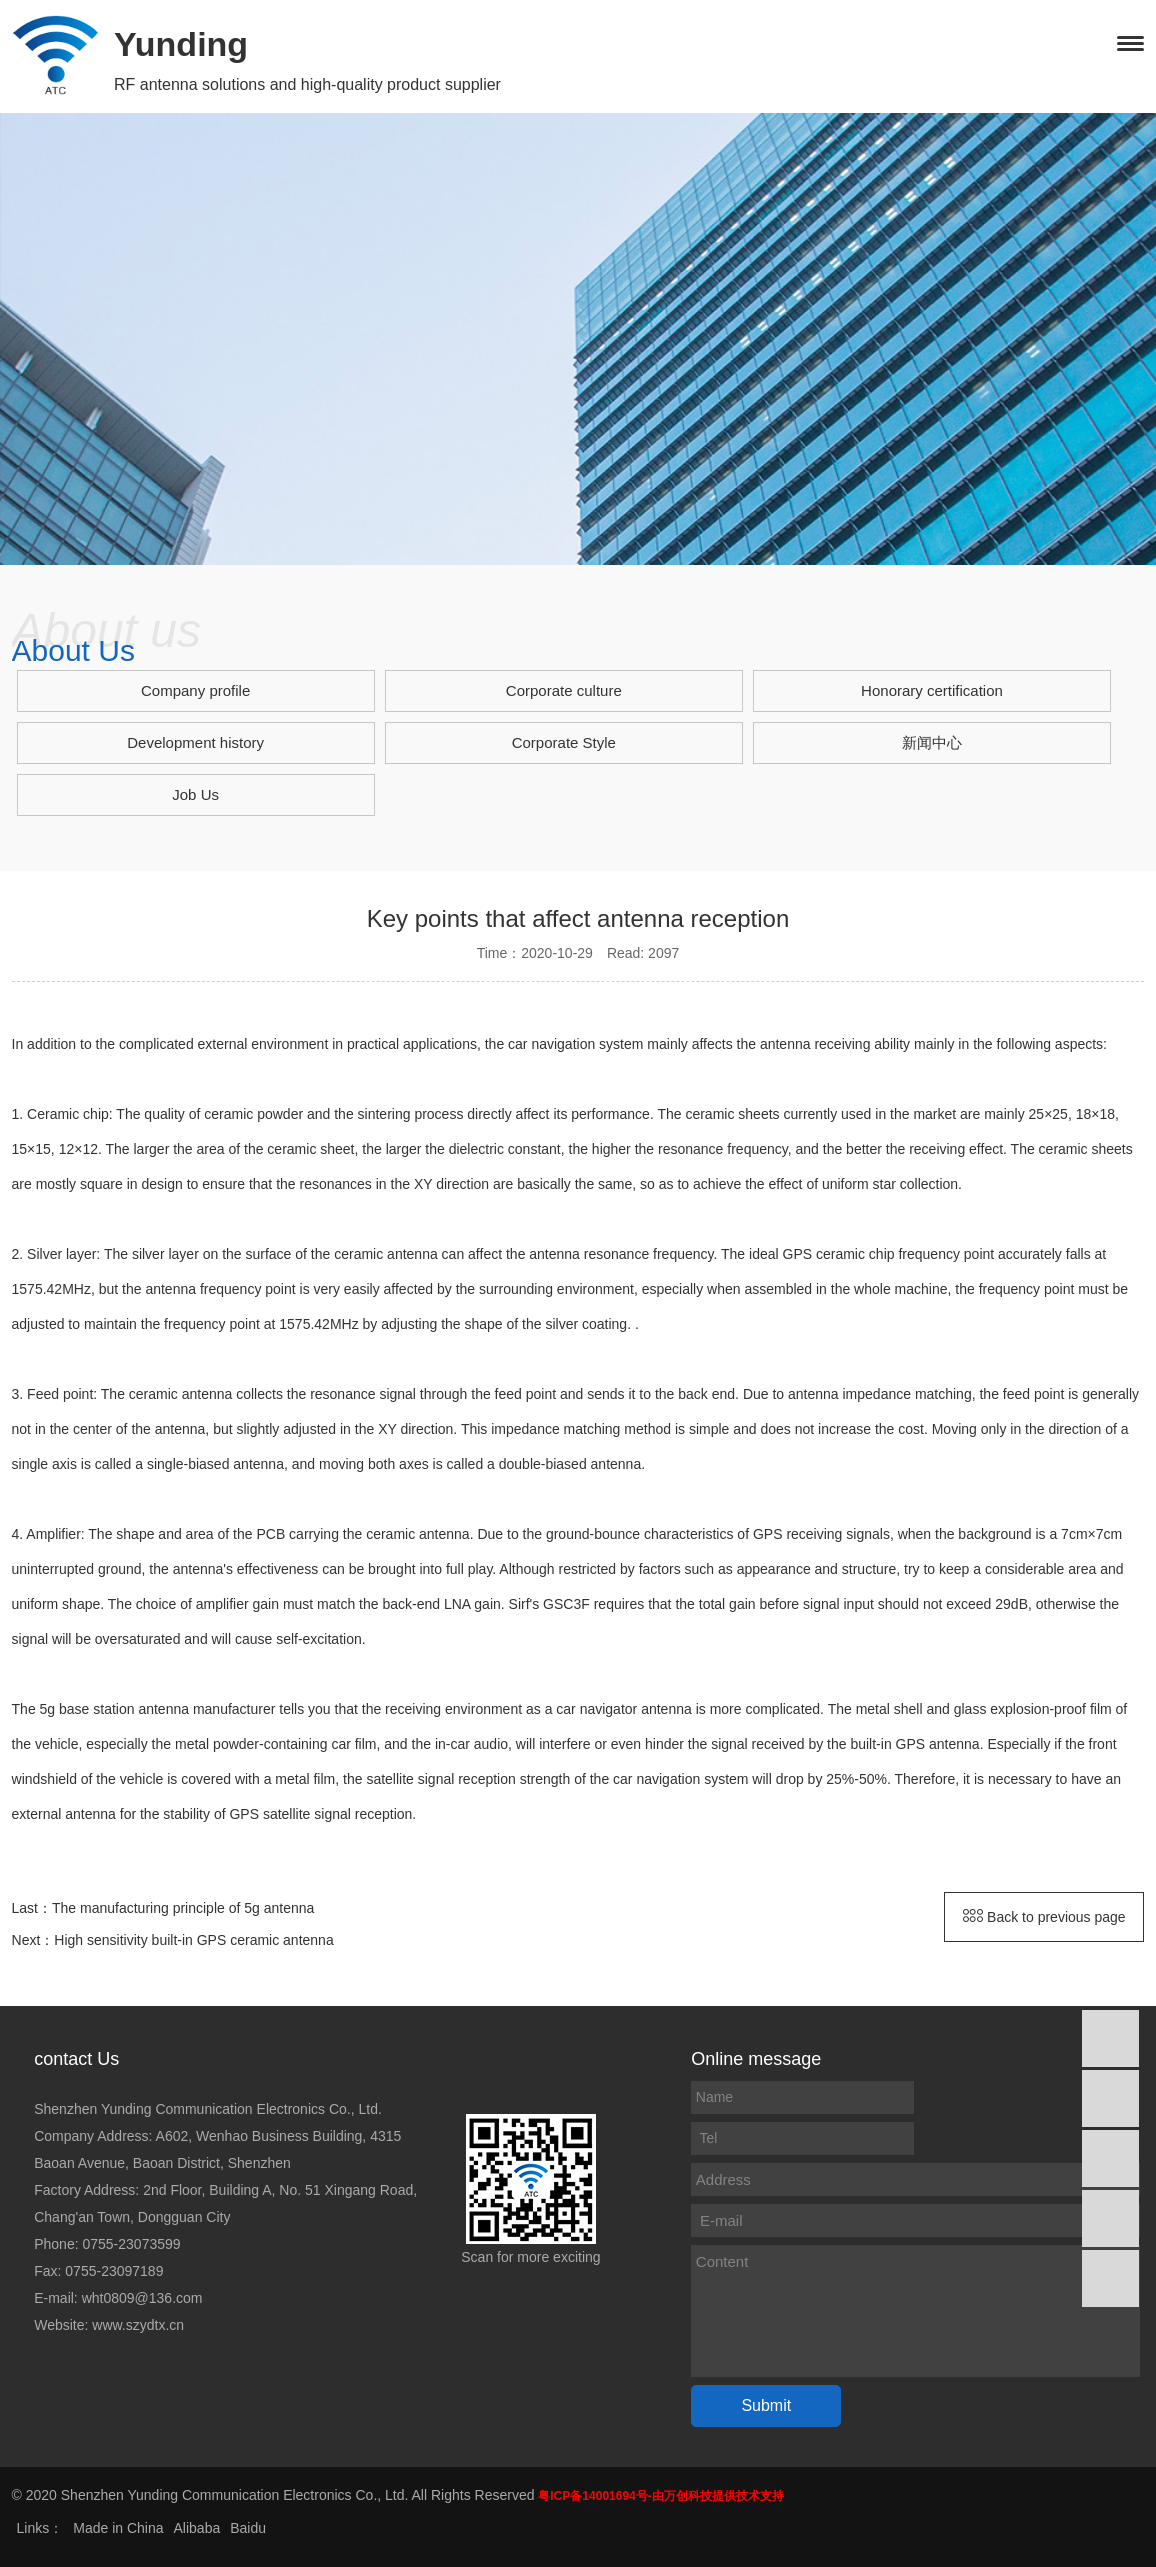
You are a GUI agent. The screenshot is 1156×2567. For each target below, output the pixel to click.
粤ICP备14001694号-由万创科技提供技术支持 (660, 2496)
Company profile (195, 690)
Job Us (195, 794)
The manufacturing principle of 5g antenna (183, 1908)
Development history (195, 742)
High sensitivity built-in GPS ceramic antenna (193, 1940)
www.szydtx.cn (138, 2325)
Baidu (248, 2528)
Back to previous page (1044, 1917)
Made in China (118, 2528)
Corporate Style (564, 742)
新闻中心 (932, 742)
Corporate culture (564, 690)
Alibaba (197, 2528)
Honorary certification (932, 690)
